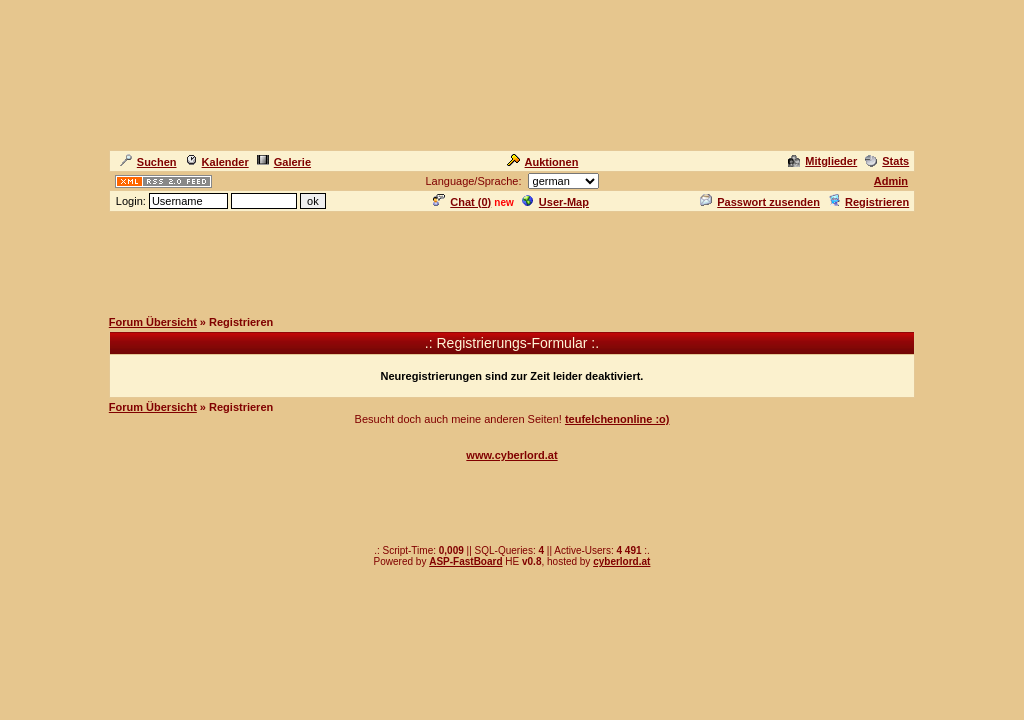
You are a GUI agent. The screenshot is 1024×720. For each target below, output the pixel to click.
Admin (891, 181)
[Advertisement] (512, 259)
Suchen (148, 162)
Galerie (284, 162)
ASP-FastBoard (465, 561)
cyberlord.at (621, 561)
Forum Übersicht (153, 322)
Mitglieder (822, 161)
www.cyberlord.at (511, 455)
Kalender (217, 162)
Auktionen (543, 162)
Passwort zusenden (760, 202)
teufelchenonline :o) (617, 419)
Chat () (462, 202)
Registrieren (868, 202)
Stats (887, 161)
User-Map (555, 202)
